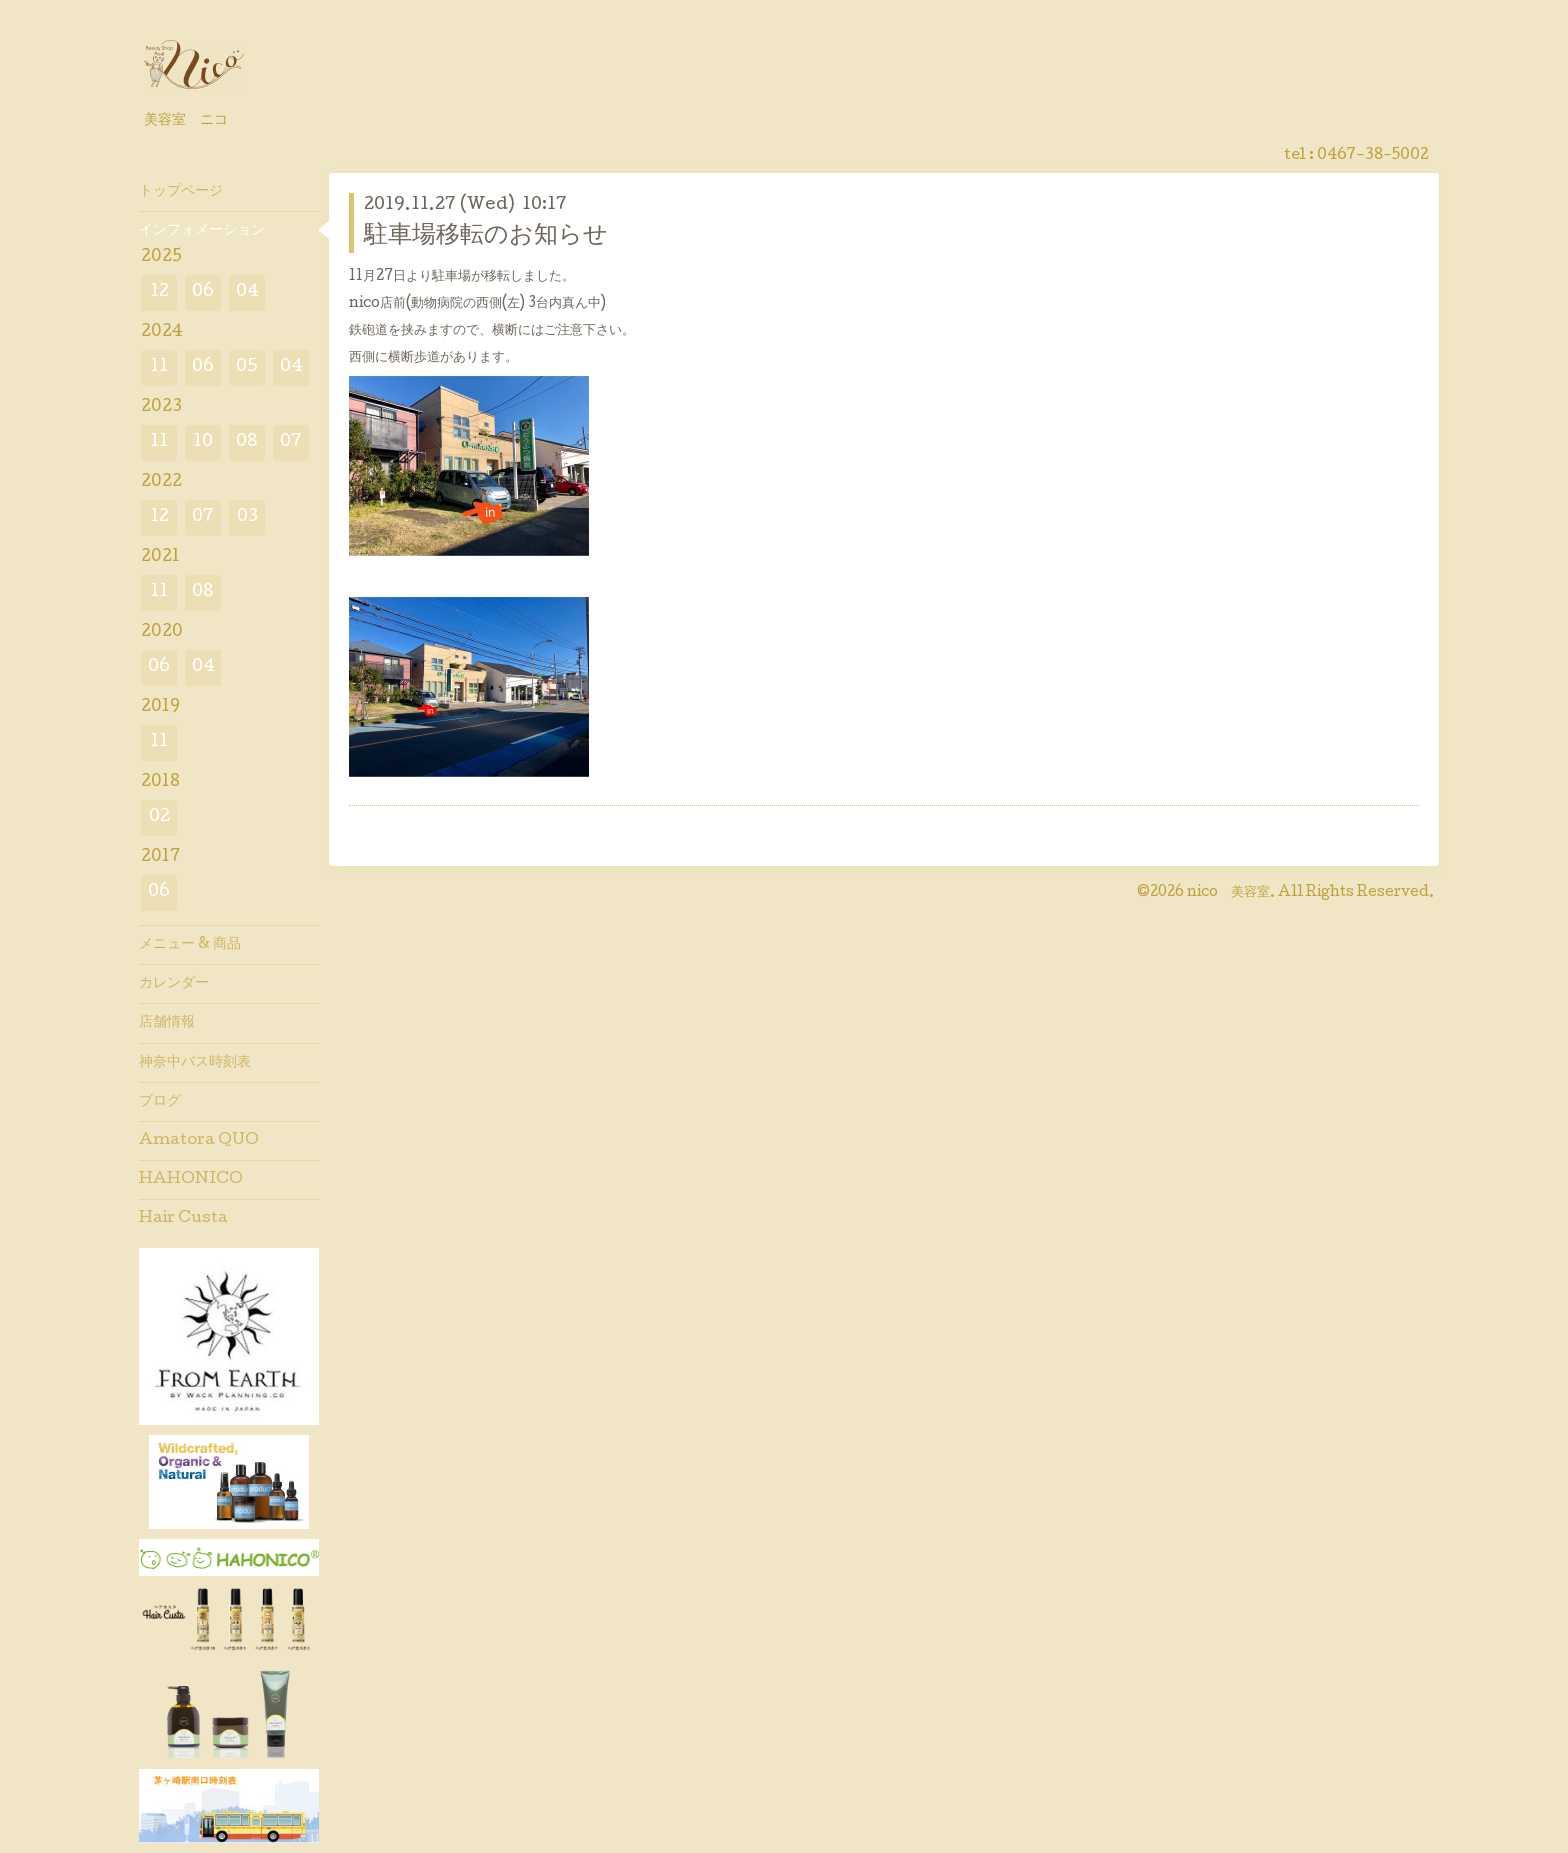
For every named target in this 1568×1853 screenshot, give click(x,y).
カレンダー (174, 984)
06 (203, 292)
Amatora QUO (199, 1141)
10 (203, 442)
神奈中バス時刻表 (195, 1063)
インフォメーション (202, 231)
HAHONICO (191, 1180)
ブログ (160, 1102)
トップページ (181, 192)
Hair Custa (183, 1219)
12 (159, 292)
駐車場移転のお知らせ (486, 236)
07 (291, 442)
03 (247, 517)
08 (247, 442)
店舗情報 (167, 1023)
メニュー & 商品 (190, 945)
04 (247, 292)
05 (247, 367)
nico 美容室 (1228, 893)
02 (159, 817)
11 (159, 367)
